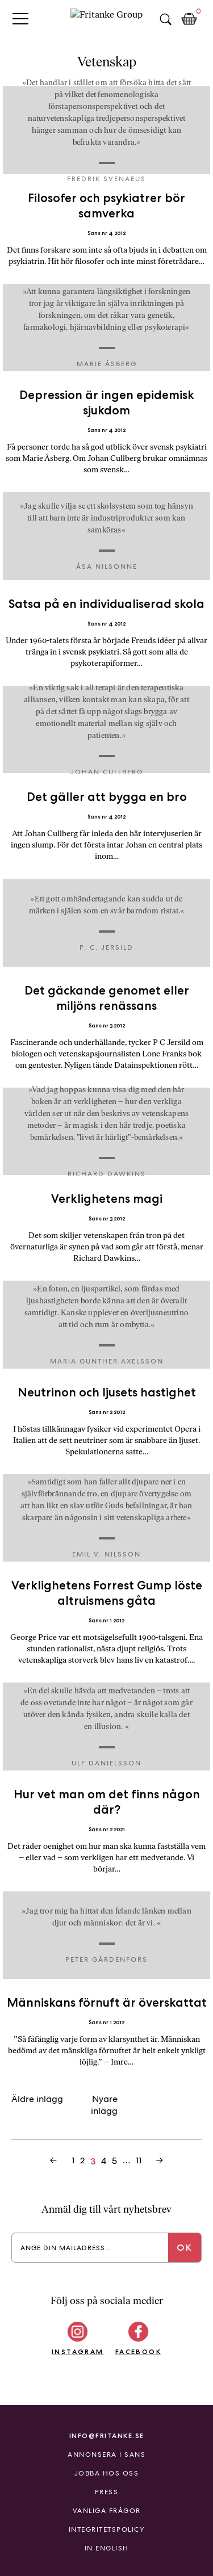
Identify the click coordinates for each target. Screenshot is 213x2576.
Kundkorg (189, 19)
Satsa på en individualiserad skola (106, 604)
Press (107, 2492)
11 (138, 2160)
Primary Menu (20, 18)
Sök (165, 19)
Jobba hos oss (106, 2473)
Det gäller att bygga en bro (107, 797)
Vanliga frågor (107, 2510)
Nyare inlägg (104, 2105)
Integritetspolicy (107, 2529)
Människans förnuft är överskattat (107, 2002)
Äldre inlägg (37, 2099)
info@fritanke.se (106, 2435)
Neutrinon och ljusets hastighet (107, 1392)
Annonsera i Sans (106, 2454)
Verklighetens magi (106, 1198)
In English (107, 2548)
